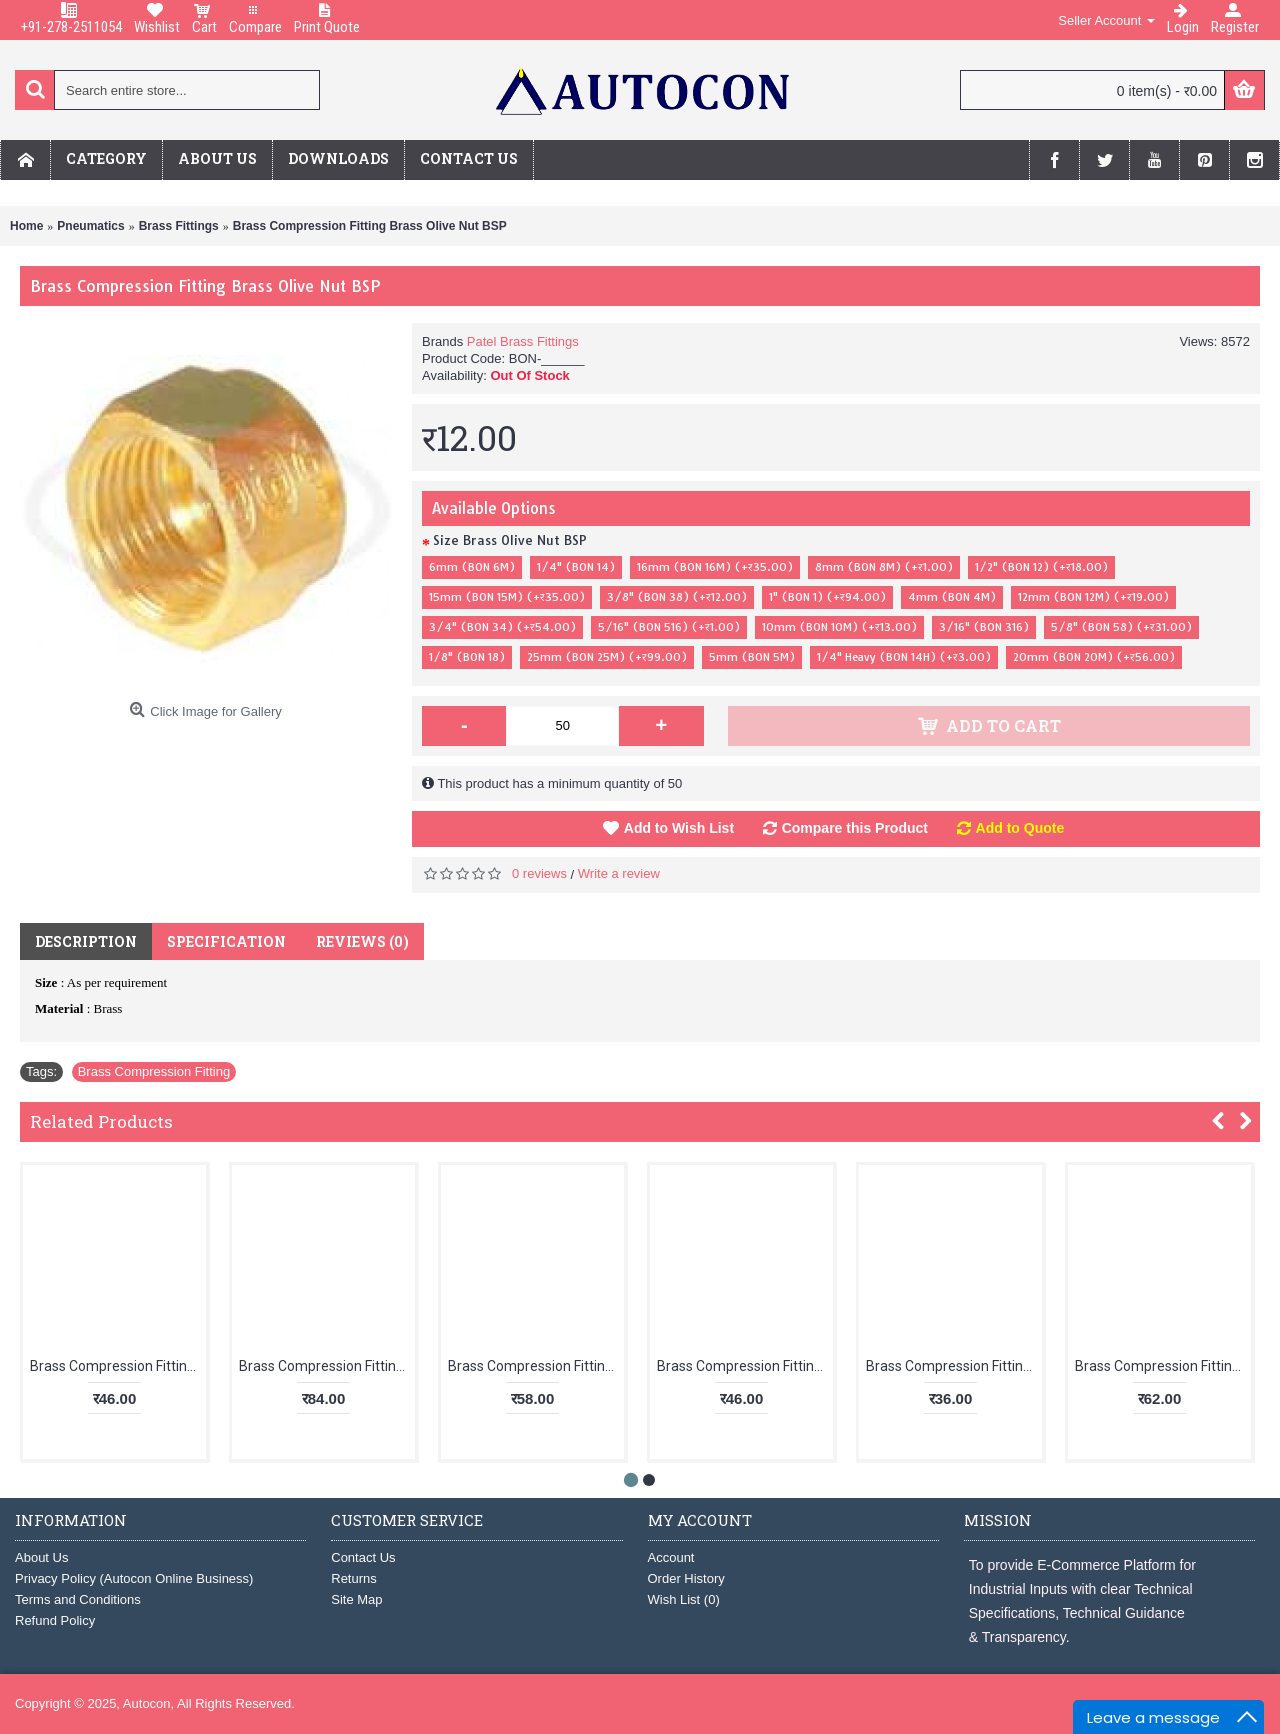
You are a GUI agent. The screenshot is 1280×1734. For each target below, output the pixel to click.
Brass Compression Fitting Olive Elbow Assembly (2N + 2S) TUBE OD (1163, 1366)
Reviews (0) (362, 941)
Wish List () (684, 1599)
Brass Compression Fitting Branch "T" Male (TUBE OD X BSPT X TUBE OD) (536, 1366)
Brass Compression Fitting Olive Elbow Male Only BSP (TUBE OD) (954, 1366)
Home (26, 226)
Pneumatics (90, 226)
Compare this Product (855, 828)
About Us (41, 1557)
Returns (354, 1578)
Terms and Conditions (78, 1599)
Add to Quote (1020, 828)
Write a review (619, 873)
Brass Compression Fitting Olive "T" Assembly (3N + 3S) (327, 1366)
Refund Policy (55, 1620)
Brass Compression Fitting (154, 1071)
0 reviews (539, 873)
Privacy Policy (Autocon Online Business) (134, 1578)
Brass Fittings (179, 226)
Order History (686, 1578)
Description (86, 941)
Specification (226, 941)
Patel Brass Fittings (523, 341)
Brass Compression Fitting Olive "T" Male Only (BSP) (118, 1366)
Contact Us (363, 1557)
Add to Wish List (679, 828)
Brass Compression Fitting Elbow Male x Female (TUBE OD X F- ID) (745, 1366)
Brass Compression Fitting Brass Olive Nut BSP (370, 226)
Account (671, 1557)
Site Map (356, 1599)
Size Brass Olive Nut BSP (510, 540)
